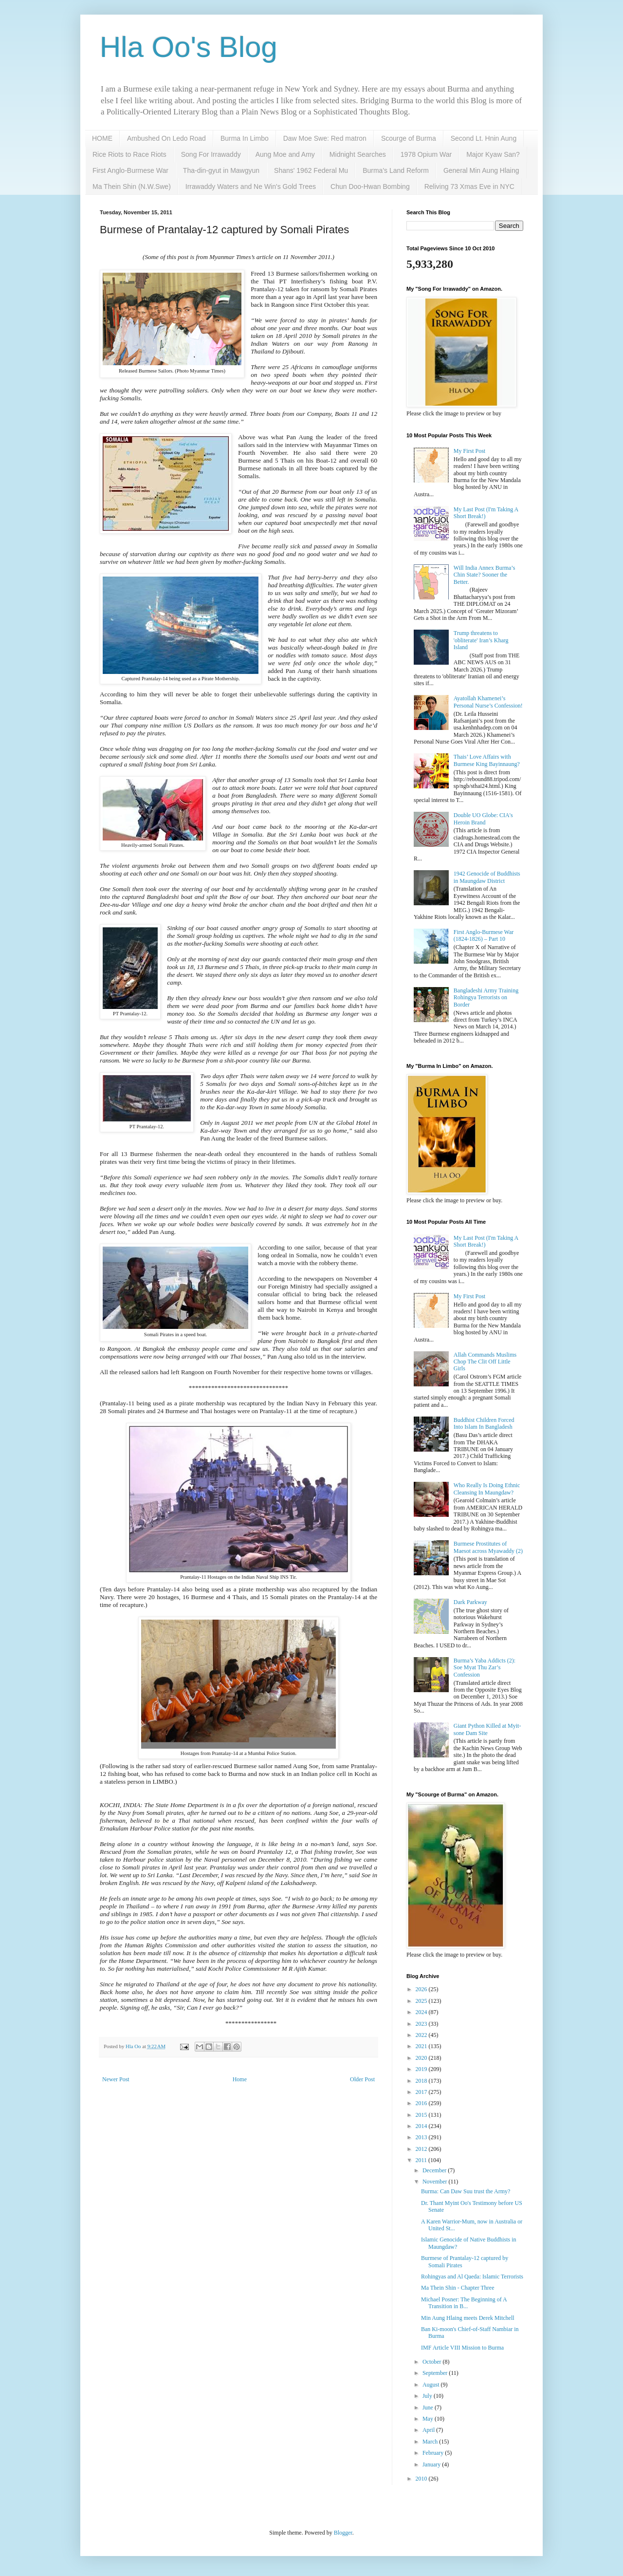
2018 (422, 2080)
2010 (422, 2478)
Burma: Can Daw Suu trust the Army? (465, 2191)
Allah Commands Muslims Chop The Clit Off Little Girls (485, 1361)
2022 (422, 2035)
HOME (102, 138)
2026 (422, 1989)
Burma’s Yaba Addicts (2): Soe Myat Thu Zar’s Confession (484, 1667)
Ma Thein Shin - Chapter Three (458, 2287)
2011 (422, 2160)
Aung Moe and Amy (285, 154)
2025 (422, 2000)
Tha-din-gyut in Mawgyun (221, 170)
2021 (422, 2046)
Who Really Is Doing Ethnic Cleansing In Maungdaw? (487, 1488)
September (435, 2373)
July (428, 2395)
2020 (422, 2057)
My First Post (469, 451)
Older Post (362, 2079)
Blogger (343, 2532)
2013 (422, 2137)
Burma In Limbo (244, 138)
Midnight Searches (358, 154)
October (432, 2361)
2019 (422, 2069)
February (433, 2452)
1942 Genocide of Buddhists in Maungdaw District (487, 877)
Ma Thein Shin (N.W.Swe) (131, 186)
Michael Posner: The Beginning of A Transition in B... (464, 2303)
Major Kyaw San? (493, 154)
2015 (422, 2114)
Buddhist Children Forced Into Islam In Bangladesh (484, 1423)
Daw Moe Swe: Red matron (324, 138)
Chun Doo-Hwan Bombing (370, 186)
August (431, 2384)
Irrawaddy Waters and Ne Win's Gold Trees (250, 186)
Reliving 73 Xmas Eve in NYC (469, 186)
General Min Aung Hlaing (481, 170)
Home (240, 2079)
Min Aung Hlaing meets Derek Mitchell (467, 2318)
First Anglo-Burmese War (130, 170)
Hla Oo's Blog (188, 47)
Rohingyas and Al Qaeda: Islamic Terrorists (472, 2276)
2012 (422, 2149)
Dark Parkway (470, 1602)
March (430, 2441)
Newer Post (115, 2079)
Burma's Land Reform (396, 170)
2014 (422, 2126)
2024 (422, 2012)
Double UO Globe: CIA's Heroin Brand (483, 818)
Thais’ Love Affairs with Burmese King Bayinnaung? (487, 760)
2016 (422, 2103)
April (429, 2430)
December (435, 2170)
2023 (422, 2023)
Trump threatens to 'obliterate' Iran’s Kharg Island (481, 640)
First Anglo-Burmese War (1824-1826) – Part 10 (483, 935)
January (432, 2464)
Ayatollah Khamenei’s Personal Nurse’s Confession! (488, 702)
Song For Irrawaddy (211, 154)
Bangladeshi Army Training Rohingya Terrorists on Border (486, 997)
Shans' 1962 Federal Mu (311, 170)
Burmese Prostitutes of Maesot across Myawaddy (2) (488, 1547)
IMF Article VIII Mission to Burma (462, 2347)
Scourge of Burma (408, 138)
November (435, 2181)
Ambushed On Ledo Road (166, 138)
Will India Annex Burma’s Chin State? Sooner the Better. (484, 574)
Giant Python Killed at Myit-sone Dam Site (487, 1729)
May (428, 2418)
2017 (422, 2092)
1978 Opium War (426, 154)
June (428, 2407)
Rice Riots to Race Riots (129, 154)
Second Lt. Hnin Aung (483, 138)
